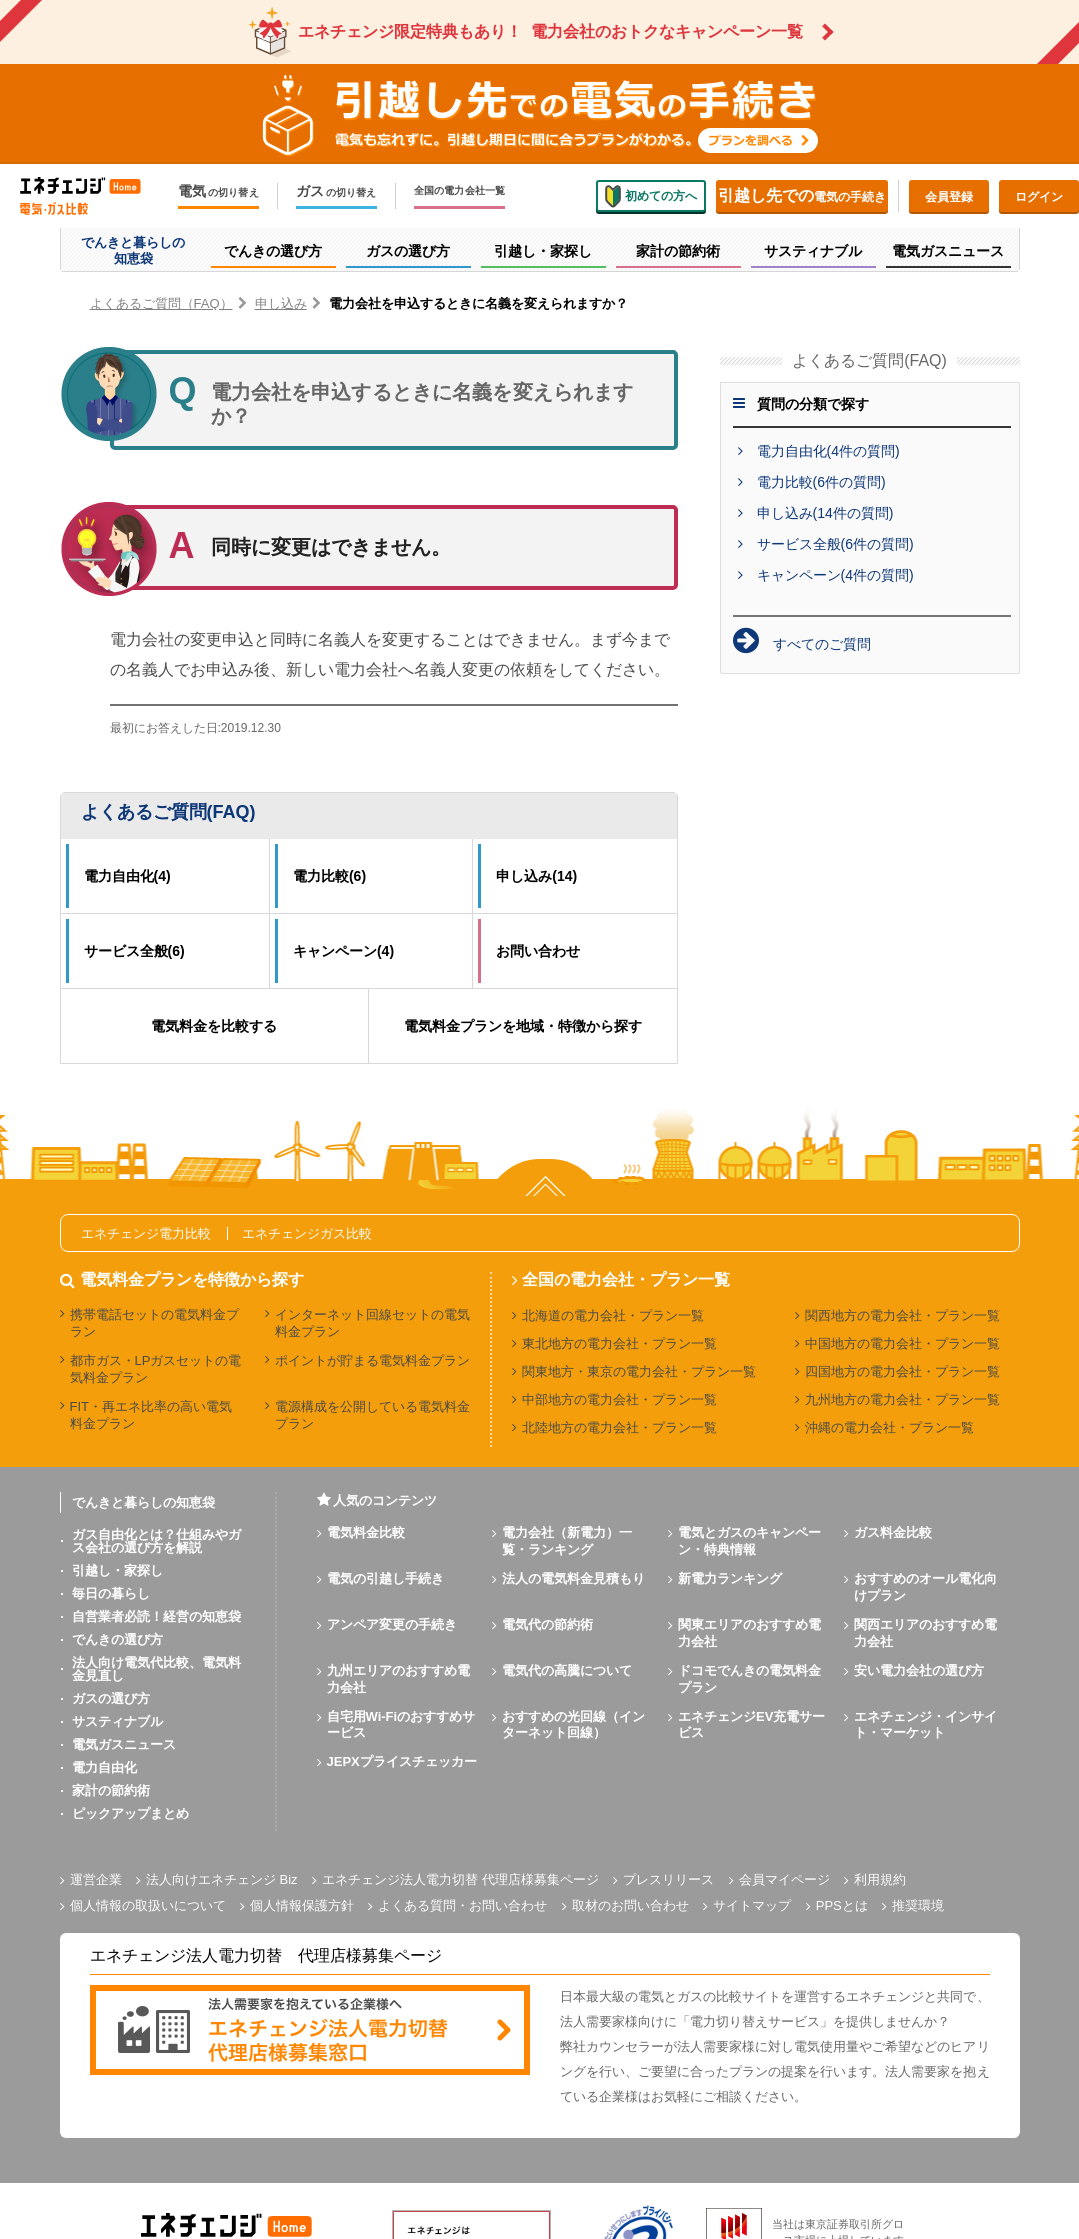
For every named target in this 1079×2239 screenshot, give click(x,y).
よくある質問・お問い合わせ (462, 1905)
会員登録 (949, 197)
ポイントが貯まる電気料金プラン (372, 1360)
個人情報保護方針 (302, 1905)
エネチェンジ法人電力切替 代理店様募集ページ (460, 1879)
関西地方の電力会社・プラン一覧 (902, 1315)
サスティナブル (117, 1721)
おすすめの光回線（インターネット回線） (573, 1725)
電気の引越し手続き (385, 1578)
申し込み (281, 303)
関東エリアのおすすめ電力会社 (749, 1633)
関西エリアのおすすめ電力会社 (925, 1633)
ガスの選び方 (111, 1698)
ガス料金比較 (893, 1532)
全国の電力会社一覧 (460, 191)
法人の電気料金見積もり (573, 1578)
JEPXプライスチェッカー (402, 1761)
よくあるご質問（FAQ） (161, 303)
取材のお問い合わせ (630, 1905)
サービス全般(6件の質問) (835, 544)
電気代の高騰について (567, 1670)
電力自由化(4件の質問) (828, 451)
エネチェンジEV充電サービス (751, 1725)
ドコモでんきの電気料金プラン (749, 1679)
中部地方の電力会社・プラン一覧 (619, 1399)
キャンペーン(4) (343, 951)
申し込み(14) (536, 876)
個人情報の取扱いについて (148, 1905)
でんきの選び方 (117, 1639)
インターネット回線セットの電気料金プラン (372, 1323)
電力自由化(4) (127, 876)
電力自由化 (104, 1767)
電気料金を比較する (214, 1026)
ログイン (1039, 197)
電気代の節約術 (547, 1624)
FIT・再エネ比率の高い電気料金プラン (151, 1415)
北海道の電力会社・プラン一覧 (613, 1315)
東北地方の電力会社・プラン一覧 (619, 1343)
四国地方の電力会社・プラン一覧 (902, 1371)
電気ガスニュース (124, 1744)
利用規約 (880, 1879)
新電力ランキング (730, 1578)
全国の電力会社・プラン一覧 (626, 1280)
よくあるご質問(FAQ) (168, 812)
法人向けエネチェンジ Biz (222, 1879)
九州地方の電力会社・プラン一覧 (902, 1399)
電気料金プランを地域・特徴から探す (523, 1026)
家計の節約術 (111, 1790)
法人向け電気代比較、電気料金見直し (156, 1669)
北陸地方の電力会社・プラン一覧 (619, 1427)
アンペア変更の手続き (392, 1624)
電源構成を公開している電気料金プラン (372, 1415)
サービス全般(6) (134, 951)
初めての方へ (651, 196)
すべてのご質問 (822, 644)
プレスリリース (668, 1879)
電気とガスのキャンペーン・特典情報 (749, 1541)
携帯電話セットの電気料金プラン (154, 1323)
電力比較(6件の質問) (821, 482)
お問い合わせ (538, 951)
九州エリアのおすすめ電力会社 (398, 1679)
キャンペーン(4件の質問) (835, 575)
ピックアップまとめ (130, 1813)
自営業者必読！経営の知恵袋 (156, 1616)
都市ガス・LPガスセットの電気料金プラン (156, 1369)
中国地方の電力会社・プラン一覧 (902, 1343)
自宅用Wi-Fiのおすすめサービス (401, 1725)
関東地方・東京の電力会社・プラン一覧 (639, 1371)
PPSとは (842, 1905)
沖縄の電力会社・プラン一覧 (889, 1427)
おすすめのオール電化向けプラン (925, 1587)
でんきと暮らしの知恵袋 (143, 1502)
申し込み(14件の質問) (825, 513)
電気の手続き (802, 195)
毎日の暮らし (111, 1593)
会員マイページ (784, 1879)
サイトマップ (752, 1905)
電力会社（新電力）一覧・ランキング (567, 1541)
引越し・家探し (117, 1570)
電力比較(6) (329, 876)
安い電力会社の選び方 (919, 1670)
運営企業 (96, 1879)
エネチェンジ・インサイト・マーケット (925, 1725)
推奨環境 (918, 1905)
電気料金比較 (366, 1532)
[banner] (310, 2031)
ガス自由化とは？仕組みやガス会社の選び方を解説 (156, 1541)
